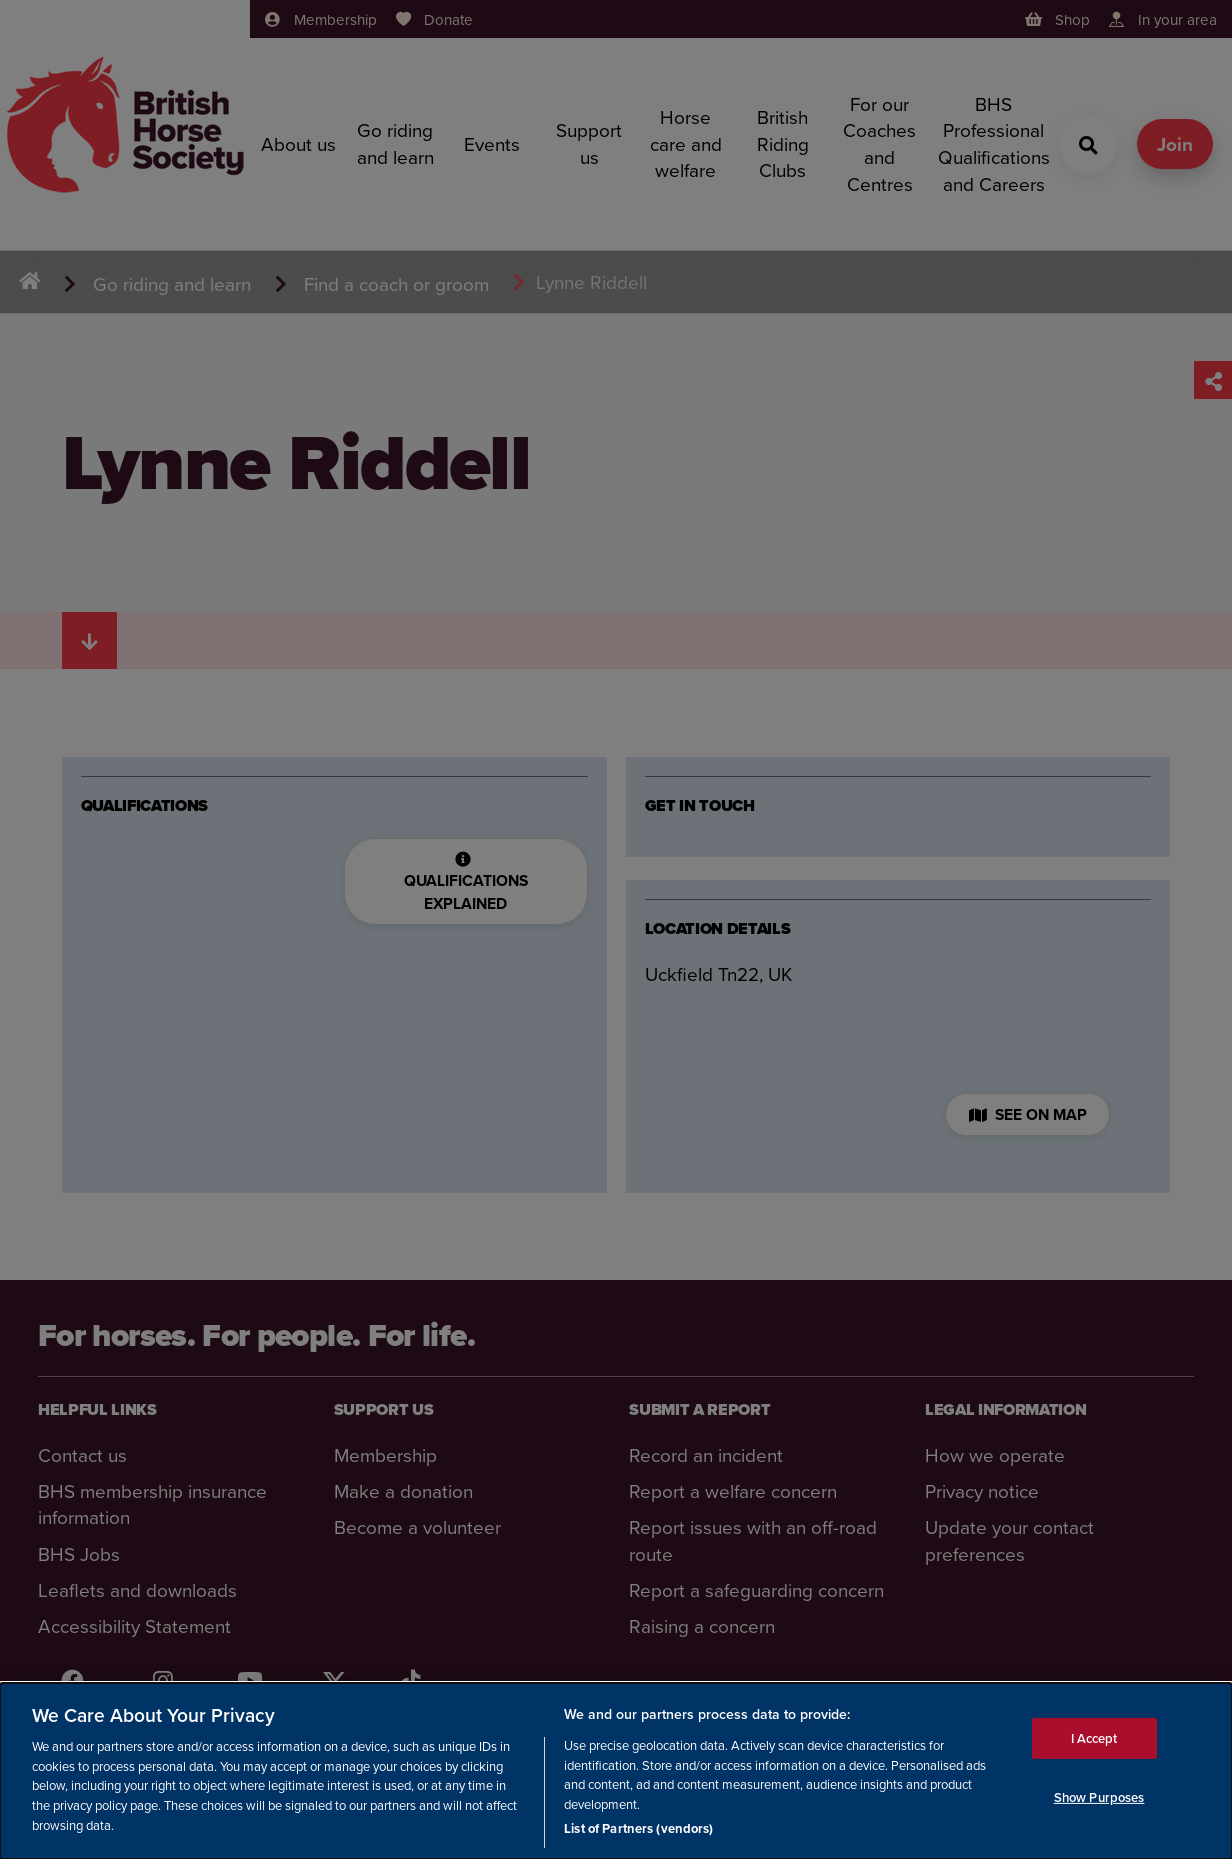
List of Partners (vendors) (638, 1829)
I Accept (1094, 1738)
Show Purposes (1099, 1798)
